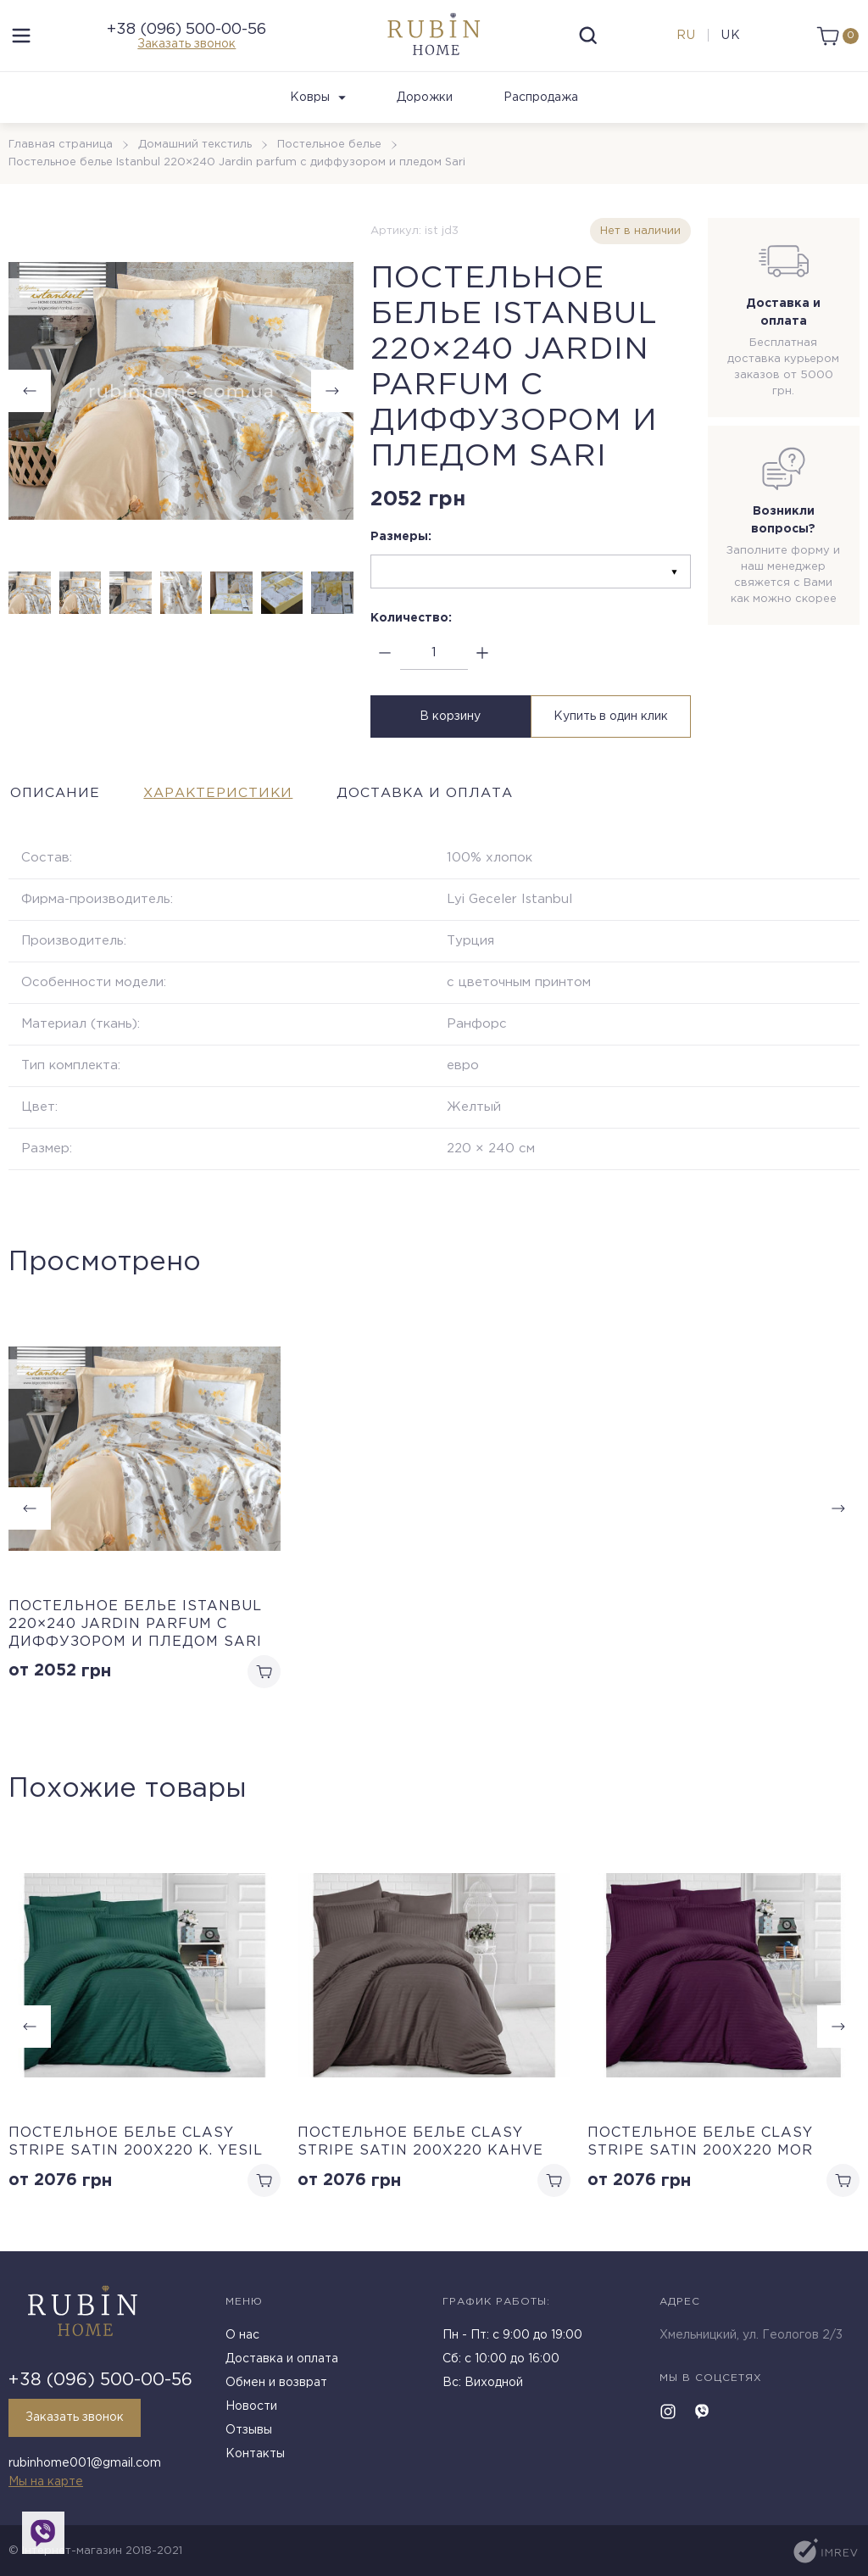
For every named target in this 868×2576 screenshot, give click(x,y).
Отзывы (248, 2432)
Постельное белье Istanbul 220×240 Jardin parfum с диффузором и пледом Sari (135, 1627)
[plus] (483, 658)
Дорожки (425, 103)
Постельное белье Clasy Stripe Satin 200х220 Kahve (420, 2146)
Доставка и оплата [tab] (446, 795)
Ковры (318, 103)
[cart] (836, 38)
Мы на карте (45, 2482)
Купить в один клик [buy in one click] (612, 721)
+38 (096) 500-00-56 (186, 32)
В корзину (448, 721)
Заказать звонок (186, 47)
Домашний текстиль (195, 149)
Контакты (255, 2456)
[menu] (21, 38)
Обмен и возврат (276, 2384)
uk (729, 38)
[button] (332, 396)
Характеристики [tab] (227, 795)
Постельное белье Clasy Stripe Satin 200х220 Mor (700, 2146)
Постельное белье (329, 149)
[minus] (385, 658)
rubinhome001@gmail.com (84, 2464)
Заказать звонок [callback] (74, 2419)
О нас (242, 2337)
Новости (251, 2408)
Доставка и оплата (281, 2361)
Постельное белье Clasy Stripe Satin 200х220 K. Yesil (135, 2146)
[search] (588, 38)
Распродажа (541, 103)
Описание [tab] (54, 795)
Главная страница (60, 149)
